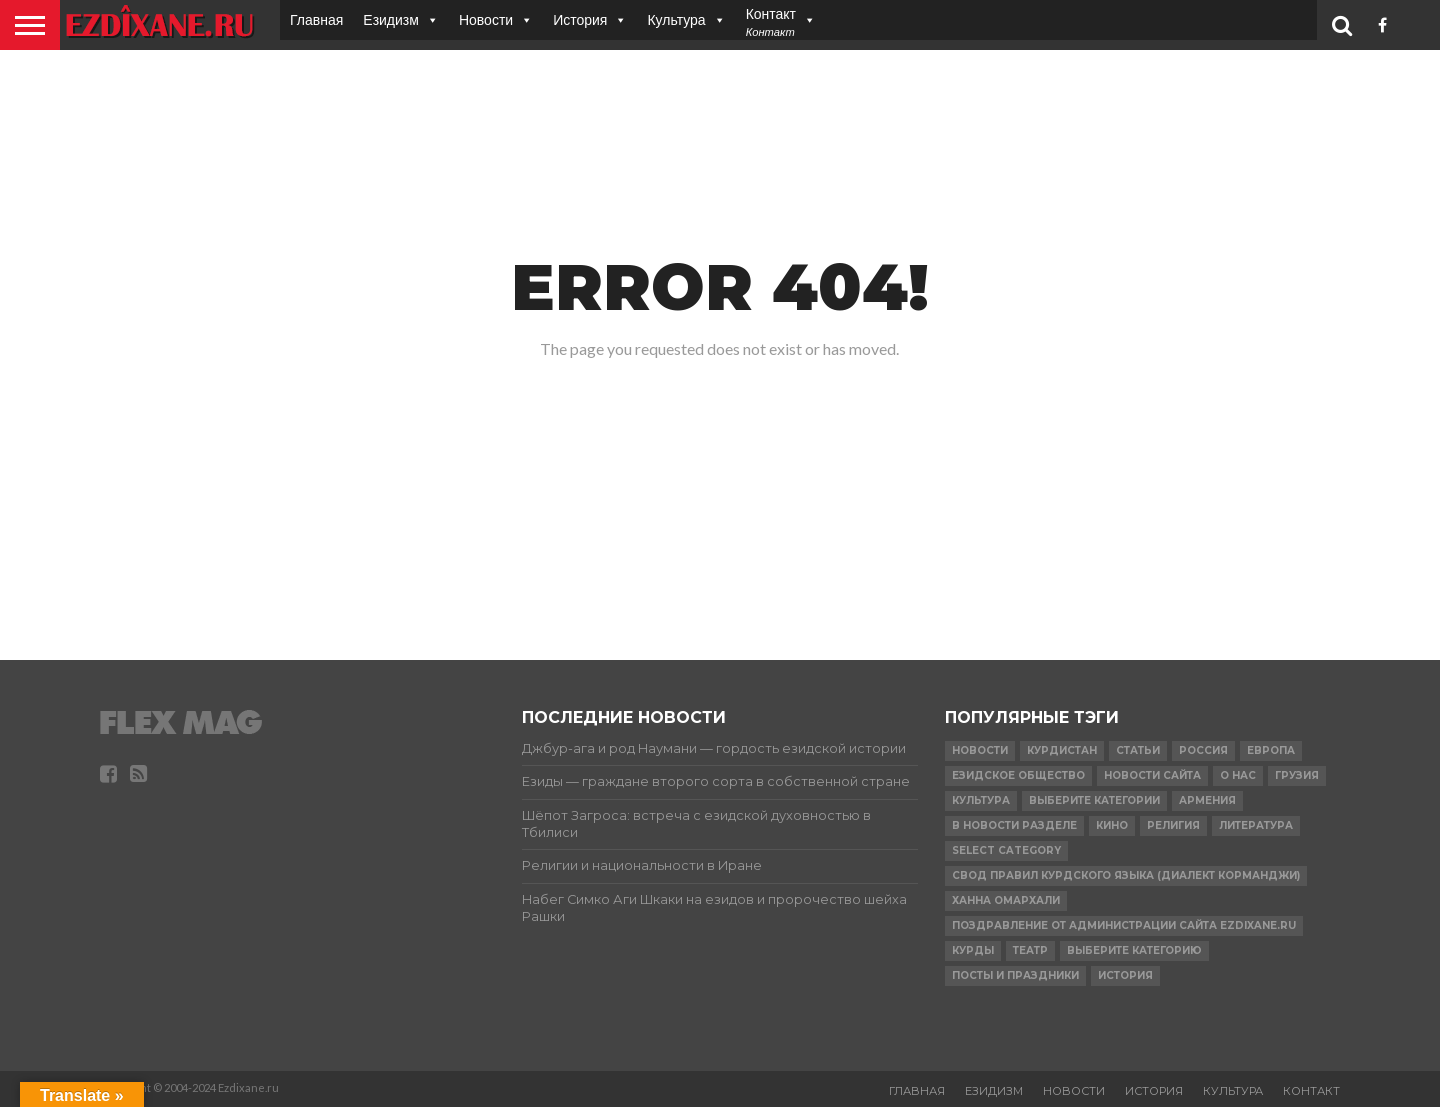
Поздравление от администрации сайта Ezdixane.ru (1124, 925)
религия (1173, 825)
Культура (676, 19)
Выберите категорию (1134, 950)
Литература (1256, 825)
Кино (1112, 825)
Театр (1030, 950)
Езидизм (391, 19)
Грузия (1297, 775)
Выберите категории (1094, 800)
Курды (973, 950)
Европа (1271, 750)
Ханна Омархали (1006, 900)
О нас (1238, 775)
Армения (1207, 800)
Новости (486, 19)
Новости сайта (1152, 775)
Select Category (1006, 850)
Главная (316, 19)
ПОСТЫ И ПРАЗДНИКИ (1015, 975)
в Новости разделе (1014, 825)
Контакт (1311, 1091)
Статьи (1138, 750)
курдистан (1062, 750)
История (580, 19)
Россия (1203, 750)
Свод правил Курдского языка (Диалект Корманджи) (1126, 875)
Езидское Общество (1018, 775)
